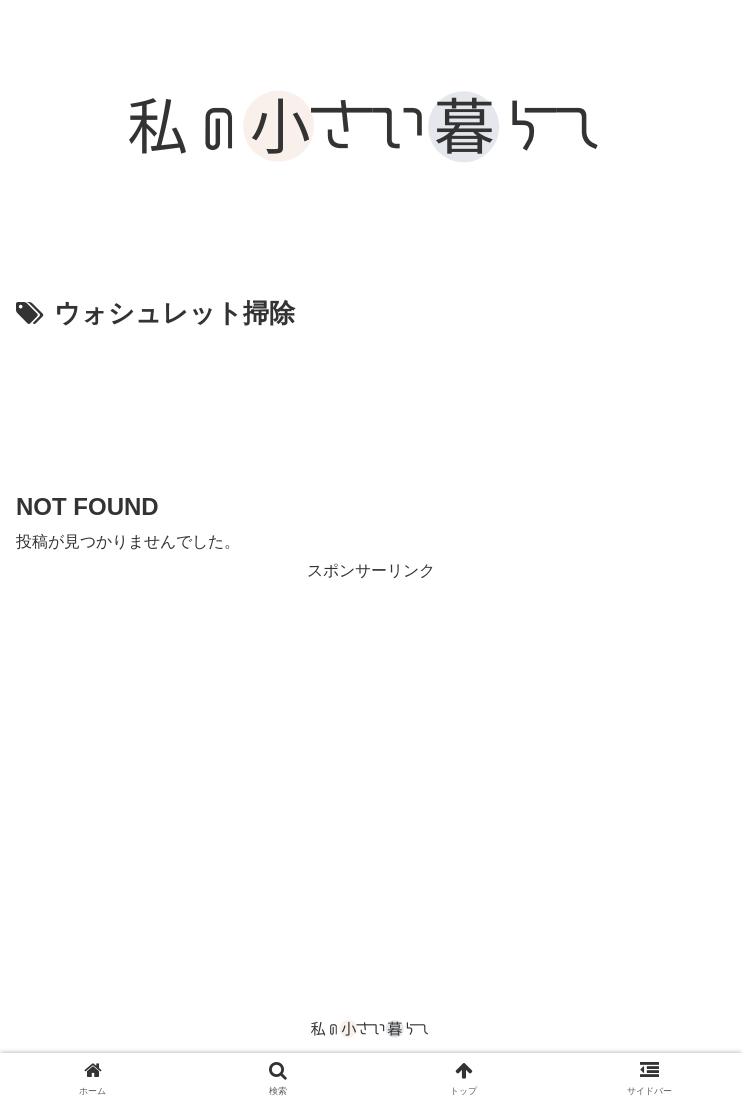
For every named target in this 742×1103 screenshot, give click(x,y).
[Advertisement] (371, 397)
